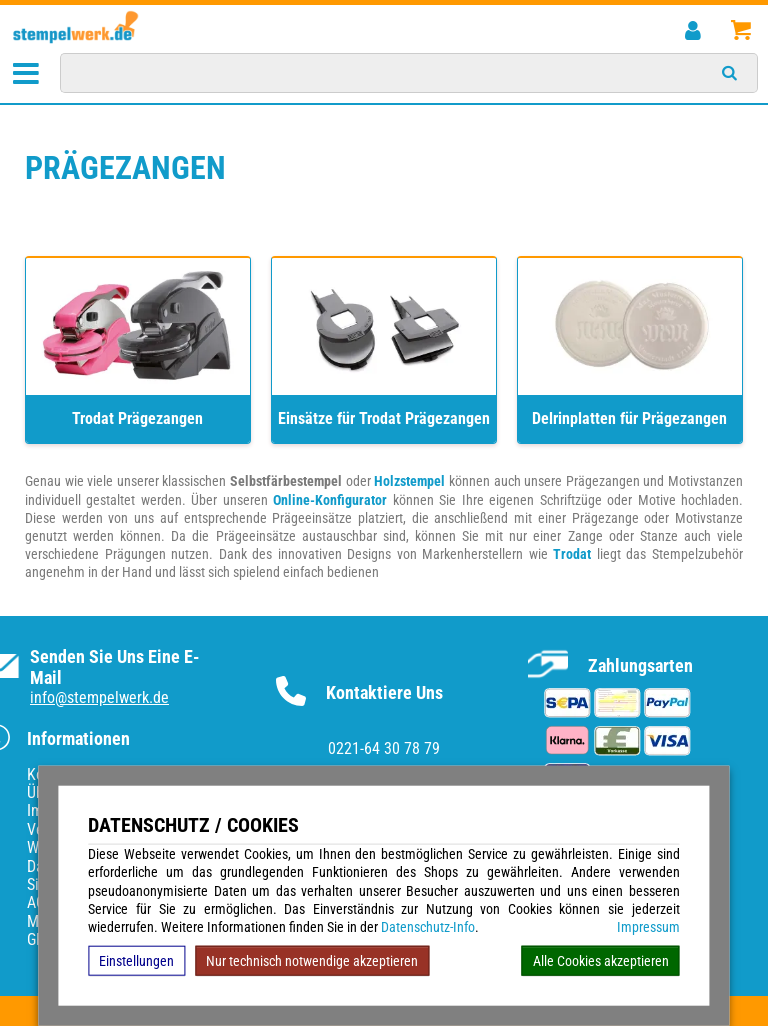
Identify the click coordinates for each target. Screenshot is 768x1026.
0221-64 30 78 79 (384, 748)
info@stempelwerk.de (99, 697)
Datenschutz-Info (428, 927)
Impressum (648, 927)
